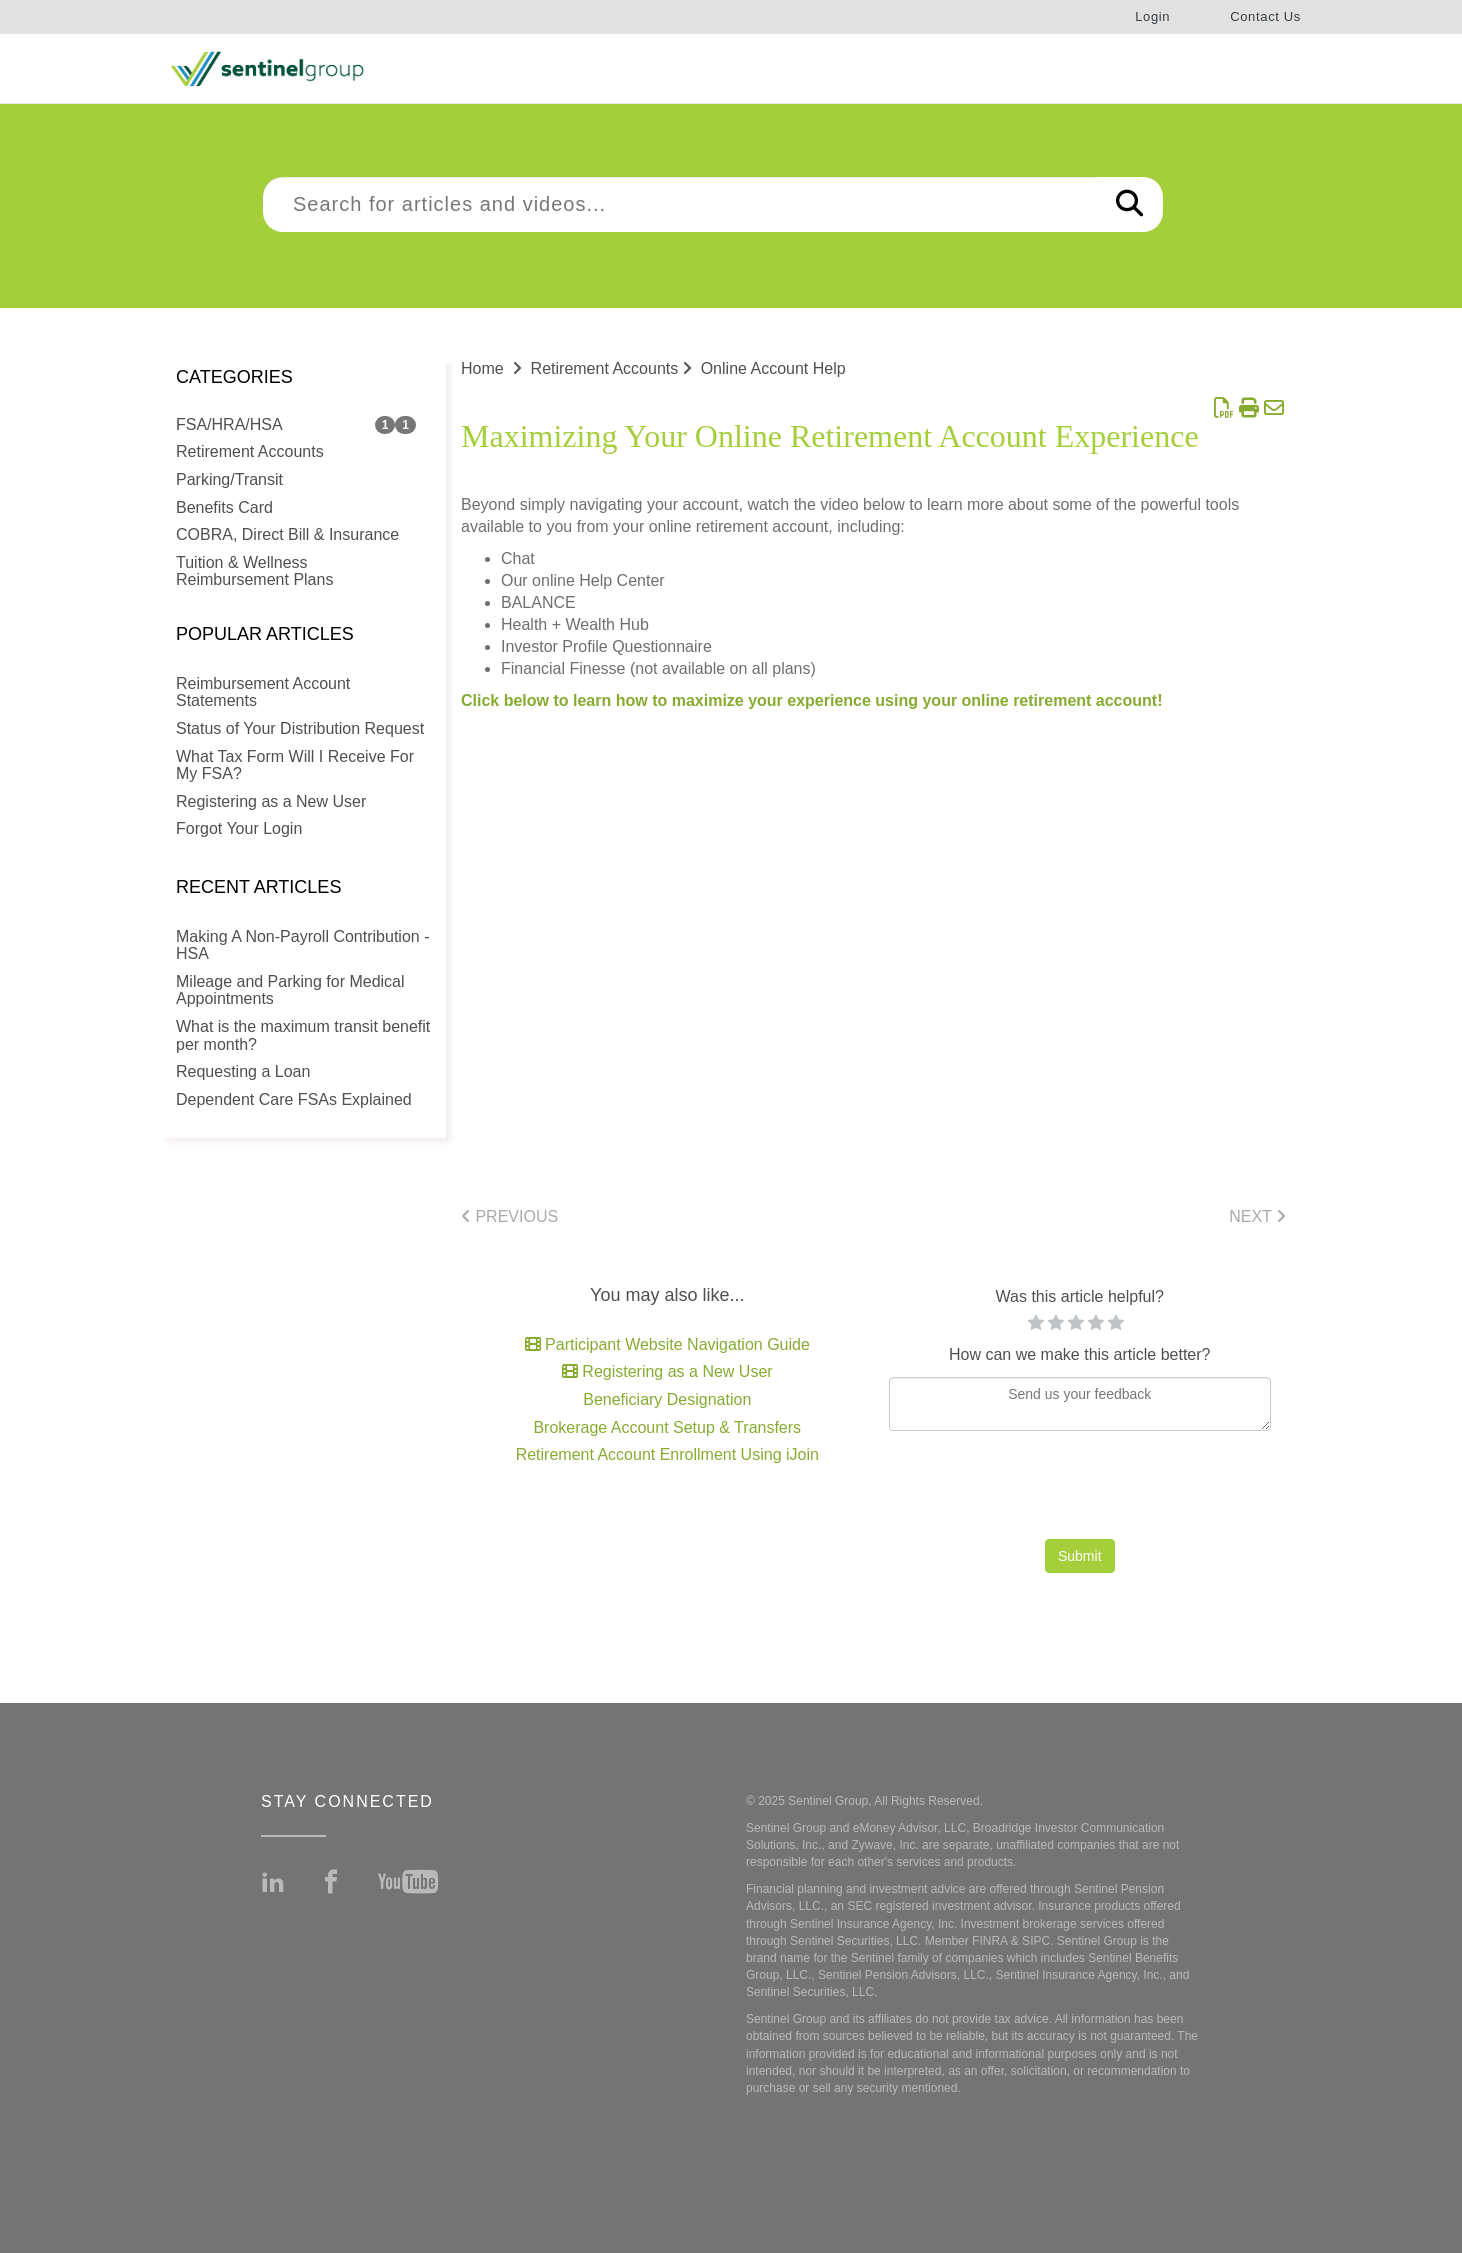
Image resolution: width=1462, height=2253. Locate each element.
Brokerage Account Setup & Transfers (667, 1427)
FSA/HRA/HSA (229, 424)
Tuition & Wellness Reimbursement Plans (254, 571)
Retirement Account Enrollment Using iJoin (667, 1454)
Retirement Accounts (250, 451)
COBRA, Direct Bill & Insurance (287, 534)
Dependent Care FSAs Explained (294, 1099)
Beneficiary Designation (667, 1399)
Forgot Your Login (239, 828)
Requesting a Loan (243, 1071)
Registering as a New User (271, 801)
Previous (509, 1216)
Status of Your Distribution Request (300, 728)
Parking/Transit (229, 479)
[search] (680, 204)
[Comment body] (1080, 1404)
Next (1257, 1216)
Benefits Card (224, 507)
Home (482, 368)
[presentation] (1080, 1490)
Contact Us (1265, 16)
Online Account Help (773, 368)
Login (1152, 16)
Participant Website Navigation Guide (667, 1344)
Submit (1080, 1556)
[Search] (1129, 204)
